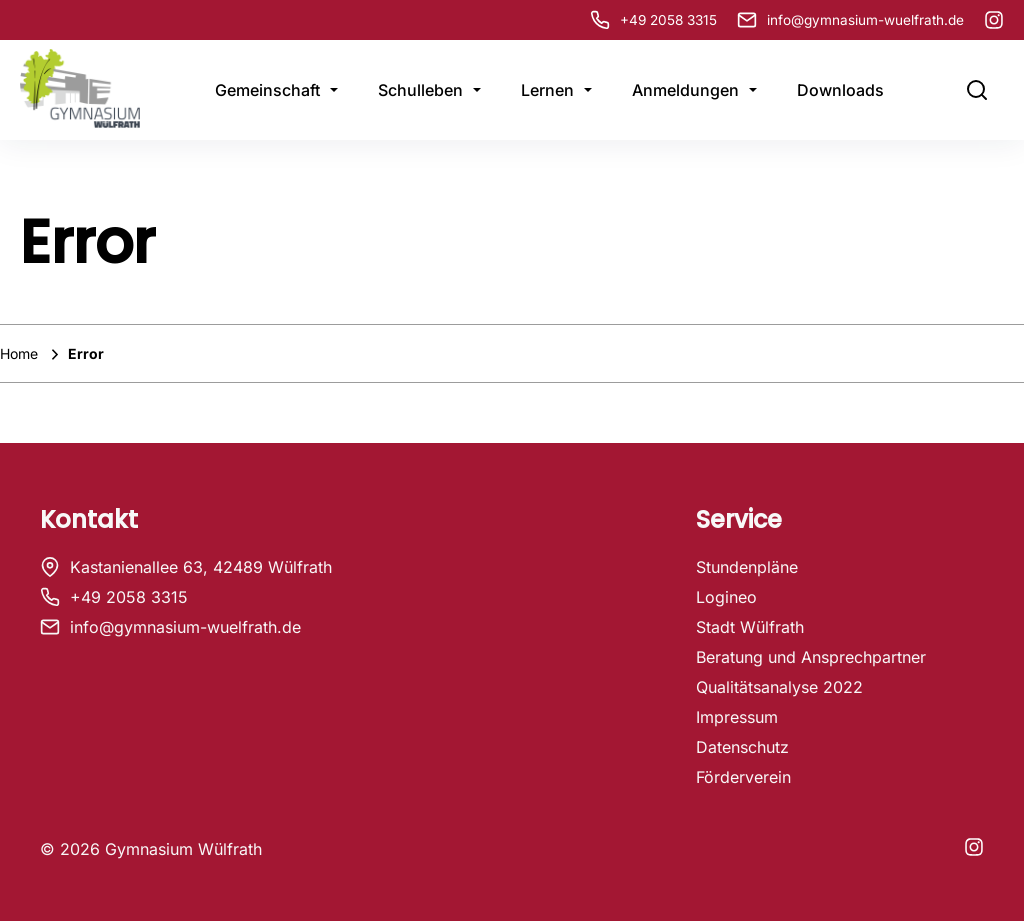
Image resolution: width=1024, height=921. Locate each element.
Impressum (737, 717)
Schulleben (420, 90)
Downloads (840, 90)
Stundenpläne (747, 567)
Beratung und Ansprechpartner (811, 657)
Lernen (547, 90)
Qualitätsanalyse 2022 (779, 687)
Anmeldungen (685, 90)
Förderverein (743, 777)
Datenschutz (742, 747)
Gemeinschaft (267, 90)
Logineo (726, 597)
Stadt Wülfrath (750, 627)
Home (21, 353)
